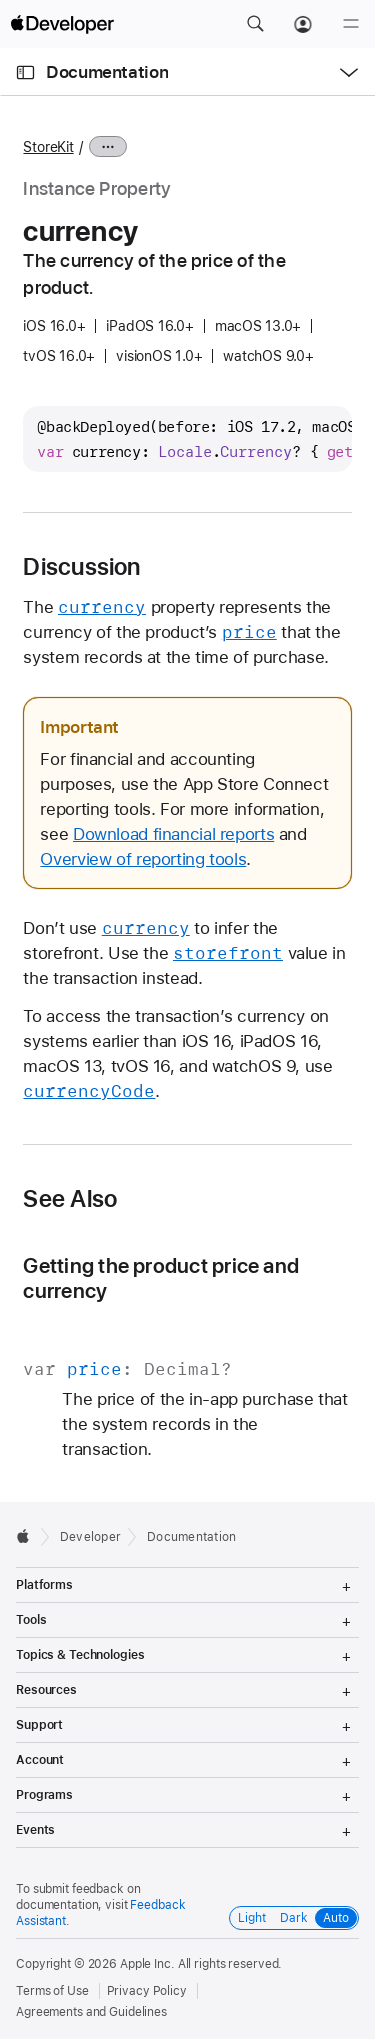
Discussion (81, 567)
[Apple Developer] (62, 24)
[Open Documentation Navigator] (25, 72)
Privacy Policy (147, 1991)
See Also (70, 1199)
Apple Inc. (147, 1964)
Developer (90, 1537)
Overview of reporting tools (143, 859)
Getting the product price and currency (161, 1278)
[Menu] (351, 24)
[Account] (303, 24)
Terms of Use (52, 1991)
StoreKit (48, 147)
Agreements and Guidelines (91, 2012)
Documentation (107, 72)
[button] (255, 24)
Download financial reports (173, 834)
